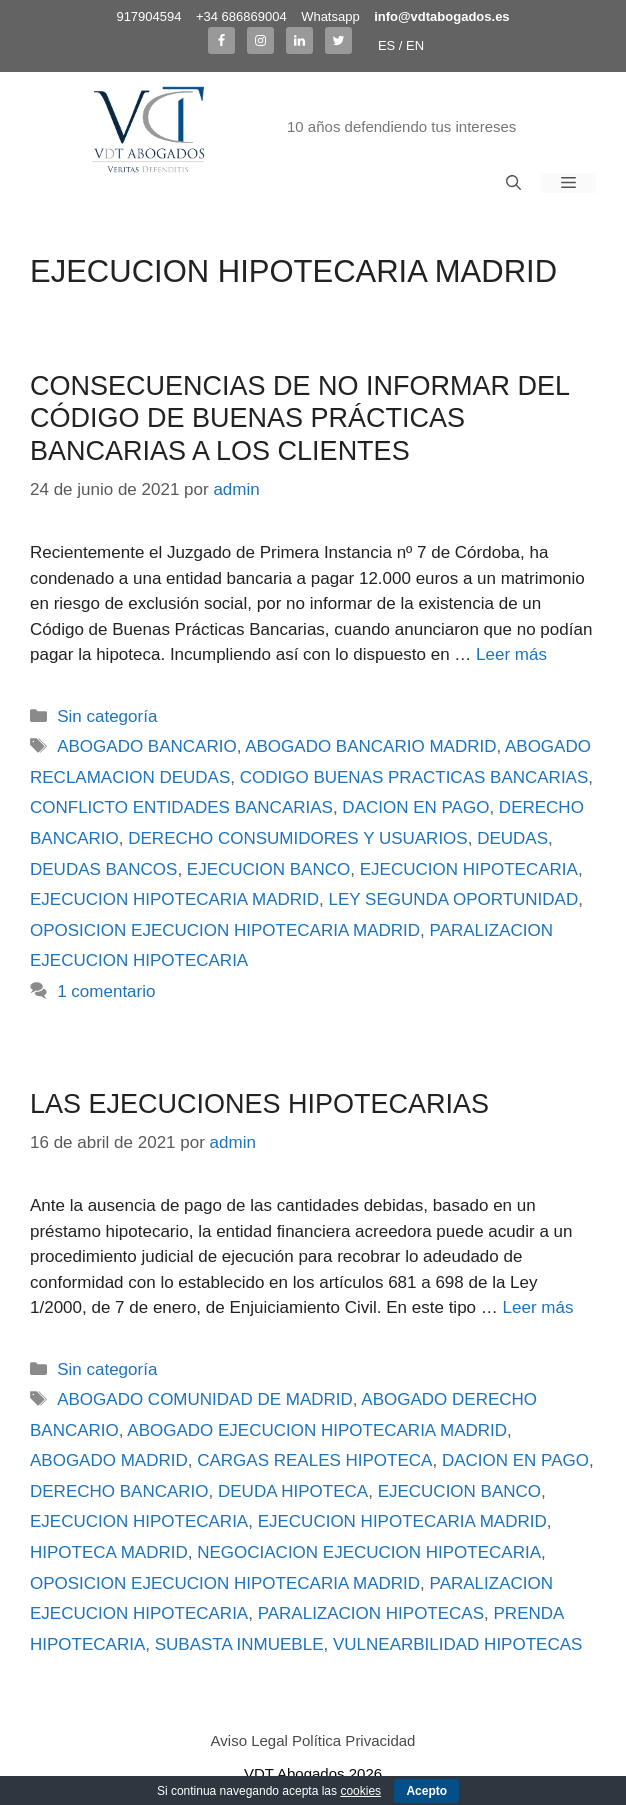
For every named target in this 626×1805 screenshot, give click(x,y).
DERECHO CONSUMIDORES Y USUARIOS (297, 838)
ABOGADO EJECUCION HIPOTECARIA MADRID (317, 1430)
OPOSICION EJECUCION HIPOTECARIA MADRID (225, 930)
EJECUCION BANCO (268, 869)
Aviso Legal (249, 1740)
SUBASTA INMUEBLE (239, 1644)
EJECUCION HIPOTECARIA (469, 869)
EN (415, 45)
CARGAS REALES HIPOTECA (314, 1460)
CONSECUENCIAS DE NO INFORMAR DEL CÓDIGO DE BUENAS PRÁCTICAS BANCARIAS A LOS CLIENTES (299, 418)
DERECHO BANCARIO (119, 1491)
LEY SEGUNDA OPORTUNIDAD (454, 899)
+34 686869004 (241, 16)
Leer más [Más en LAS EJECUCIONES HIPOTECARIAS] (538, 1307)
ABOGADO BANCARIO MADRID (370, 746)
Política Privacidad (353, 1740)
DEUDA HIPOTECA (293, 1491)
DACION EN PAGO (415, 807)
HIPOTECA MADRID (109, 1552)
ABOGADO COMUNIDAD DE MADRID (205, 1399)
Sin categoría (107, 716)
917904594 (148, 16)
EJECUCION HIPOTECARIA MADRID (174, 899)
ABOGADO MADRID (109, 1460)
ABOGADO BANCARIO (146, 746)
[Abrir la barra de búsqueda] (513, 183)
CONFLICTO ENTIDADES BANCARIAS (181, 807)
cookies (360, 1791)
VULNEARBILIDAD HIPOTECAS (457, 1644)
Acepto (426, 1791)
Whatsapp (330, 16)
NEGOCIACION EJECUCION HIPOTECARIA (369, 1552)
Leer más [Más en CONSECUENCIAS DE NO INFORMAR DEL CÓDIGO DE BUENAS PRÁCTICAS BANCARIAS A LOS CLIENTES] (511, 654)
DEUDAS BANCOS (103, 869)
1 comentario (106, 991)
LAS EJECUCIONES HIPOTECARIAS (259, 1104)
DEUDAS (512, 838)
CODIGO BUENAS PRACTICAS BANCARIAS (414, 777)
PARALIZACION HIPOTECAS (371, 1613)
